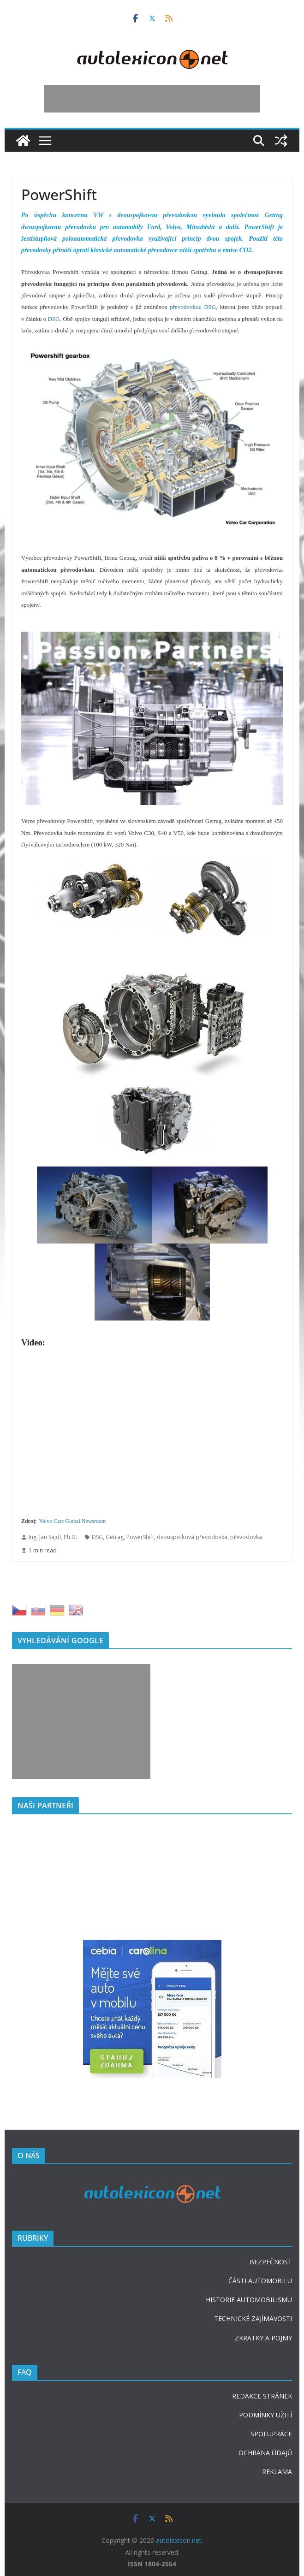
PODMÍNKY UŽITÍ (265, 2414)
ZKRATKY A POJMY (263, 2337)
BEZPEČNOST (271, 2261)
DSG (54, 318)
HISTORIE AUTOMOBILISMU (249, 2299)
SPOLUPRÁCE (271, 2433)
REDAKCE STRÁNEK (262, 2396)
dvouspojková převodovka (192, 1537)
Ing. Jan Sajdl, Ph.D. (53, 1537)
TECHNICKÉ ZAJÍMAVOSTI (253, 2318)
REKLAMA (277, 2471)
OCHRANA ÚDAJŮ (265, 2452)
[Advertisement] (152, 99)
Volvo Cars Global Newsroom (72, 1521)
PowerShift (140, 1537)
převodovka (246, 1537)
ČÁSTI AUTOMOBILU (260, 2280)
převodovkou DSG (193, 306)
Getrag (115, 1537)
